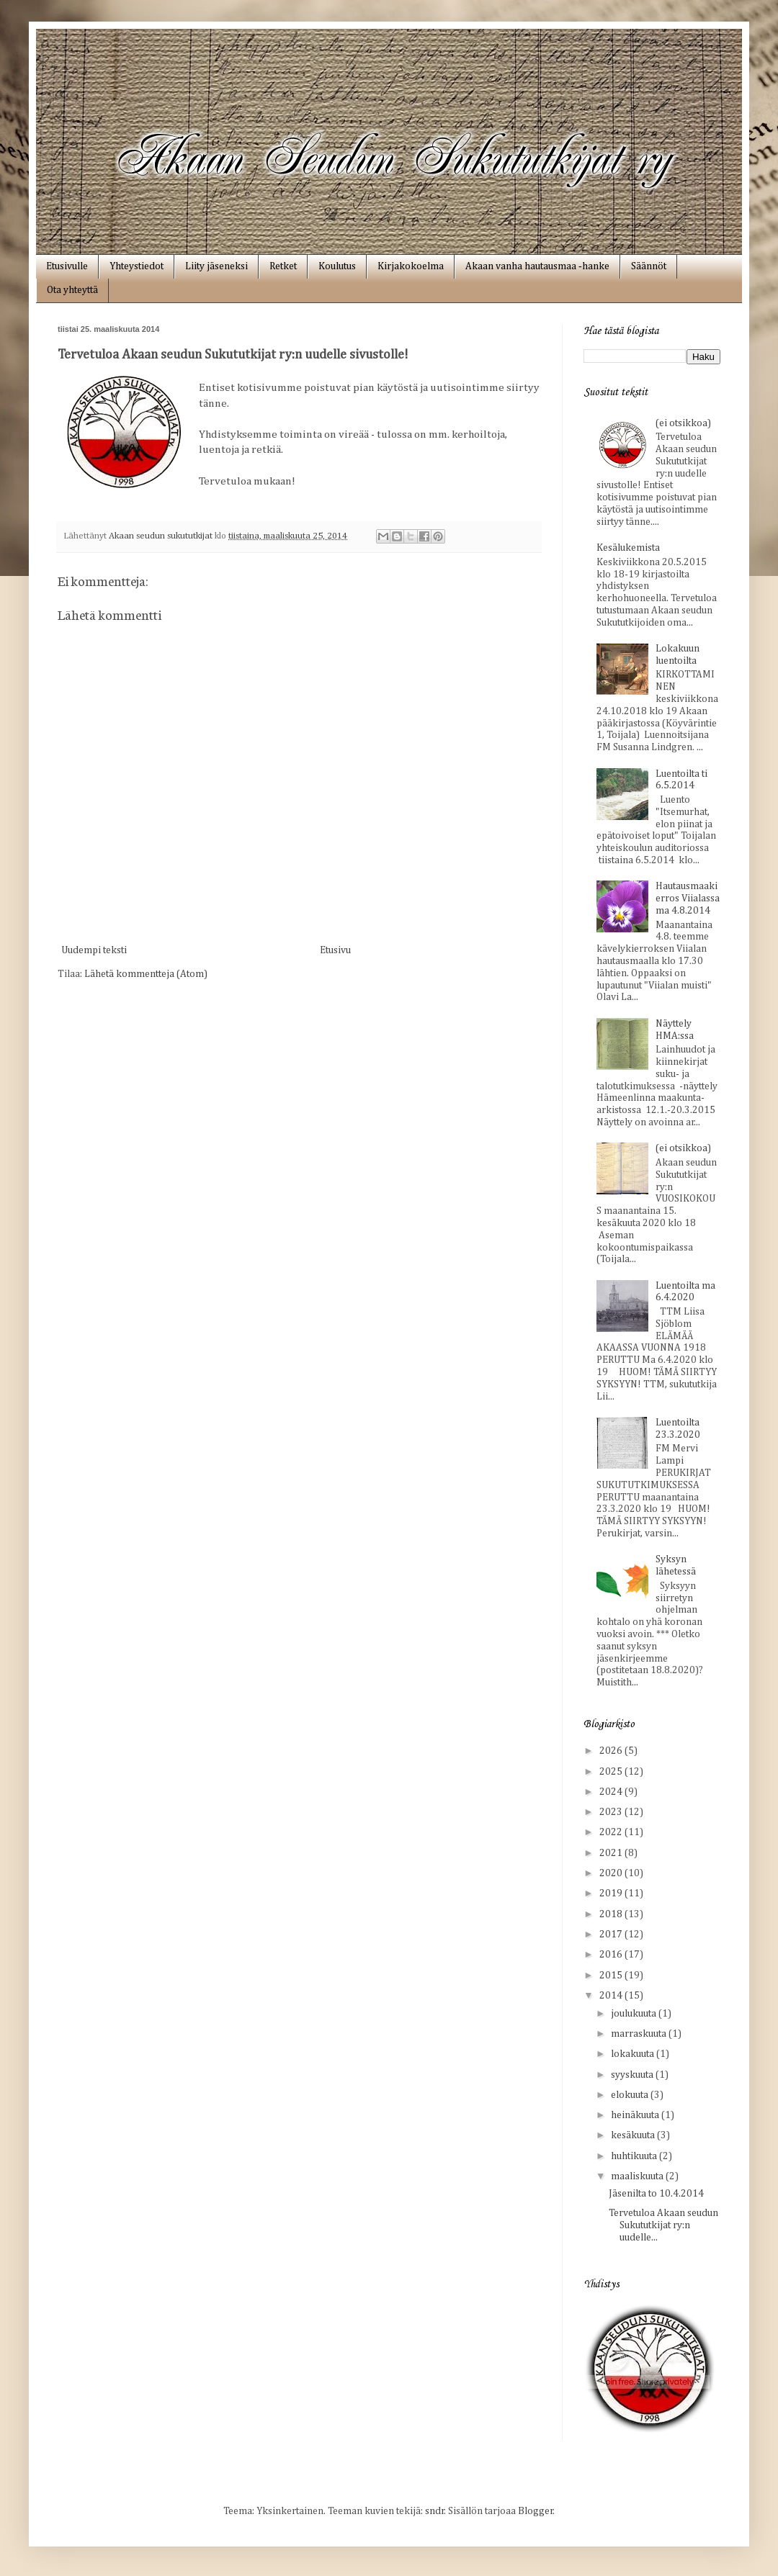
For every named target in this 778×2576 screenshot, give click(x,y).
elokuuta (630, 2095)
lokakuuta (633, 2054)
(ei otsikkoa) (683, 423)
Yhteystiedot (136, 266)
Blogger (535, 2511)
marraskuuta (640, 2034)
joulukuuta (634, 2014)
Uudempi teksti (94, 950)
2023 (612, 1812)
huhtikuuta (635, 2156)
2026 (612, 1751)
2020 (612, 1873)
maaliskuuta (638, 2176)
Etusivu (335, 950)
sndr (434, 2511)
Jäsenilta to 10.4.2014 (656, 2194)
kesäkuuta (634, 2135)
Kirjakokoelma (410, 266)
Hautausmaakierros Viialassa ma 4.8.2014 (688, 898)
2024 (612, 1792)
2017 (612, 1934)
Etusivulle (67, 266)
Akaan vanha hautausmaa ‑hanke (537, 266)
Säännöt (648, 266)
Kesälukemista (628, 548)
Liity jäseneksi (216, 266)
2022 (612, 1832)
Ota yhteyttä (72, 290)
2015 (612, 1976)
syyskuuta (633, 2075)
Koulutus (337, 266)
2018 (612, 1914)
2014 (612, 1996)
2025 (612, 1772)
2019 (612, 1893)
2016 (612, 1955)
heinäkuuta (636, 2115)
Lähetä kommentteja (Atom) (145, 974)
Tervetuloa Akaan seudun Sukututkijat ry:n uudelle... (663, 2225)
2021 (612, 1853)
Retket (283, 266)
